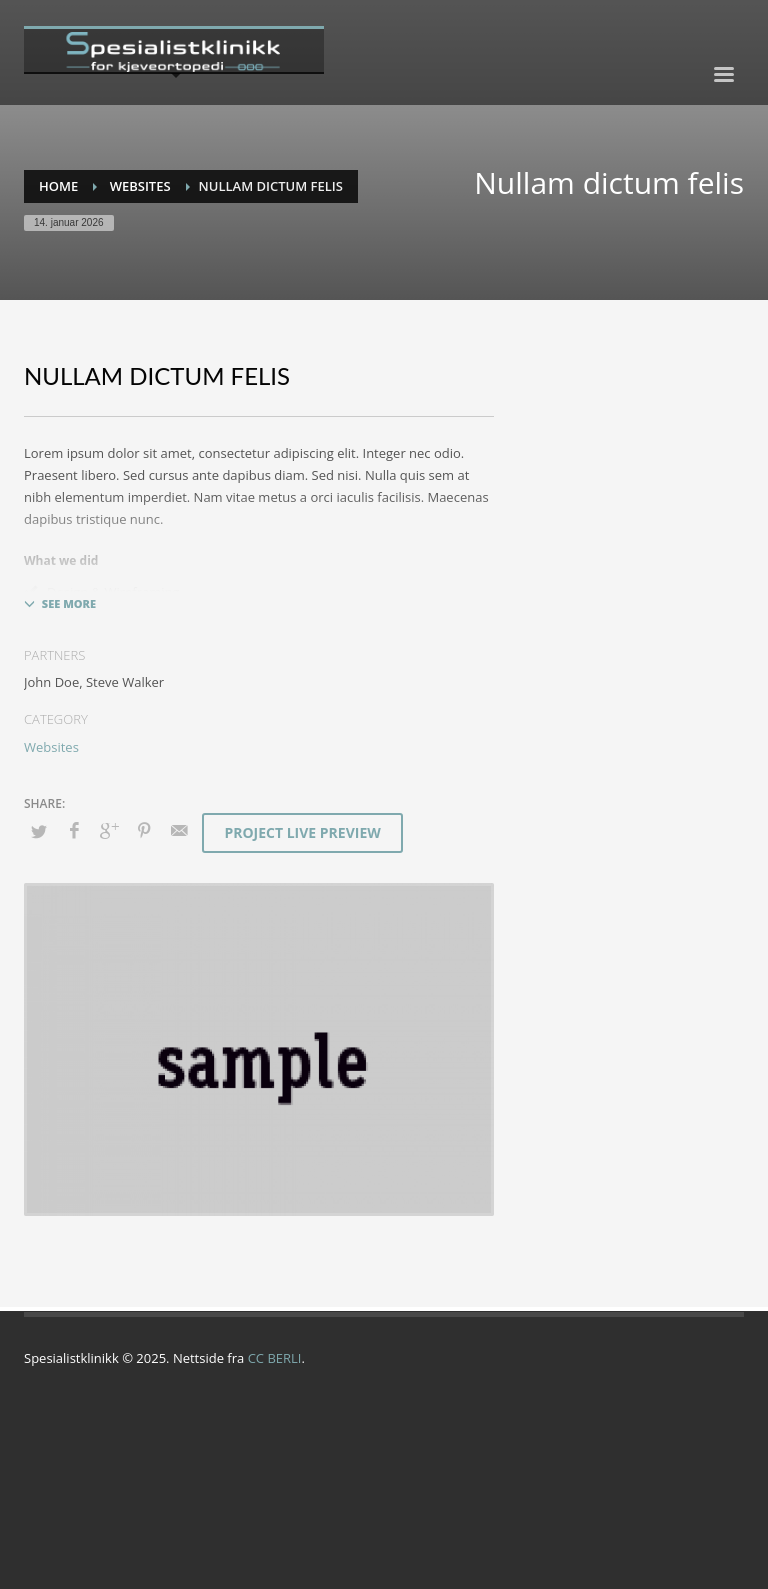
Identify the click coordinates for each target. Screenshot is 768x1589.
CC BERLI (275, 1358)
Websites (51, 747)
